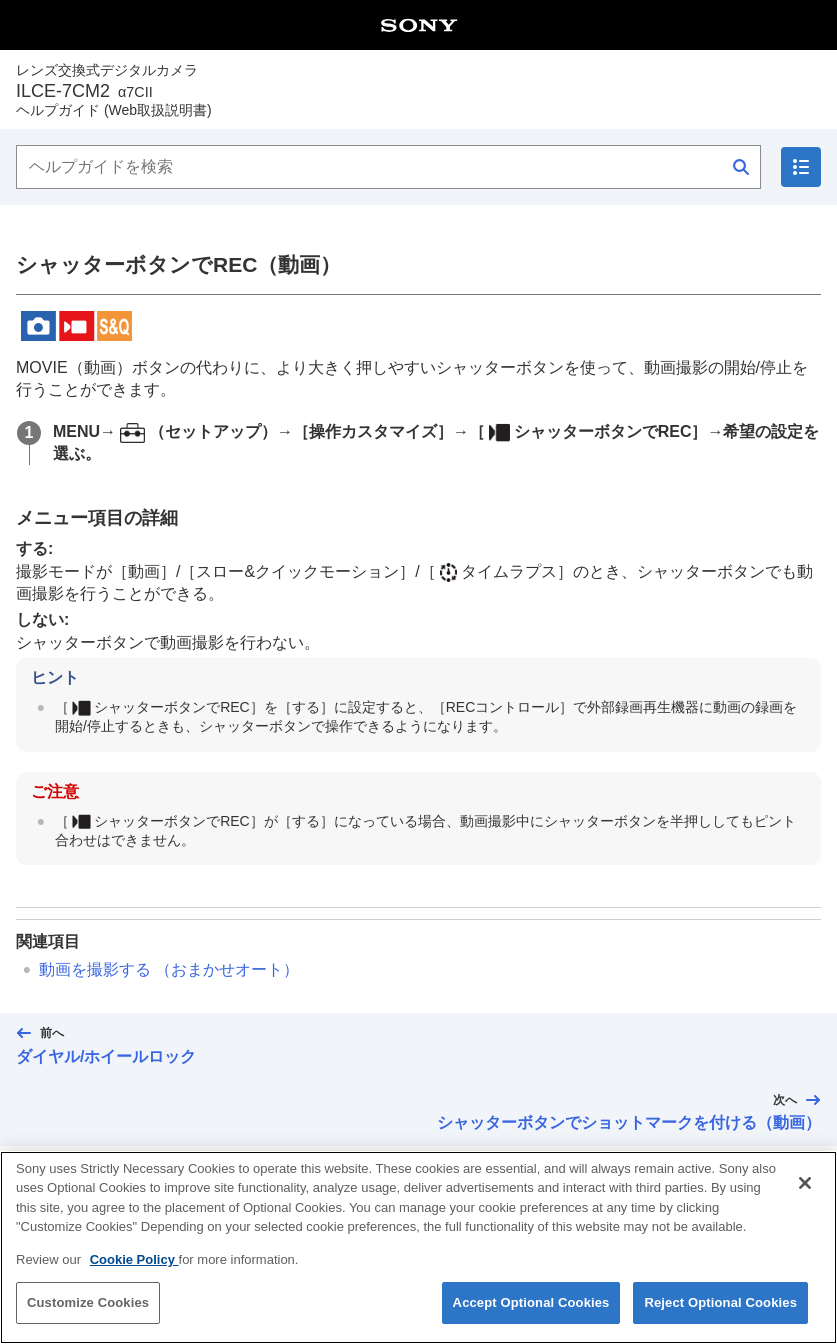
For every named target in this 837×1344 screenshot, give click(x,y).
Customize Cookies (88, 1319)
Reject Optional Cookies (720, 1319)
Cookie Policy (134, 1276)
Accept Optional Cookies (531, 1319)
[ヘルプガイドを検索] (388, 167)
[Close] (805, 1200)
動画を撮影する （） (169, 969)
